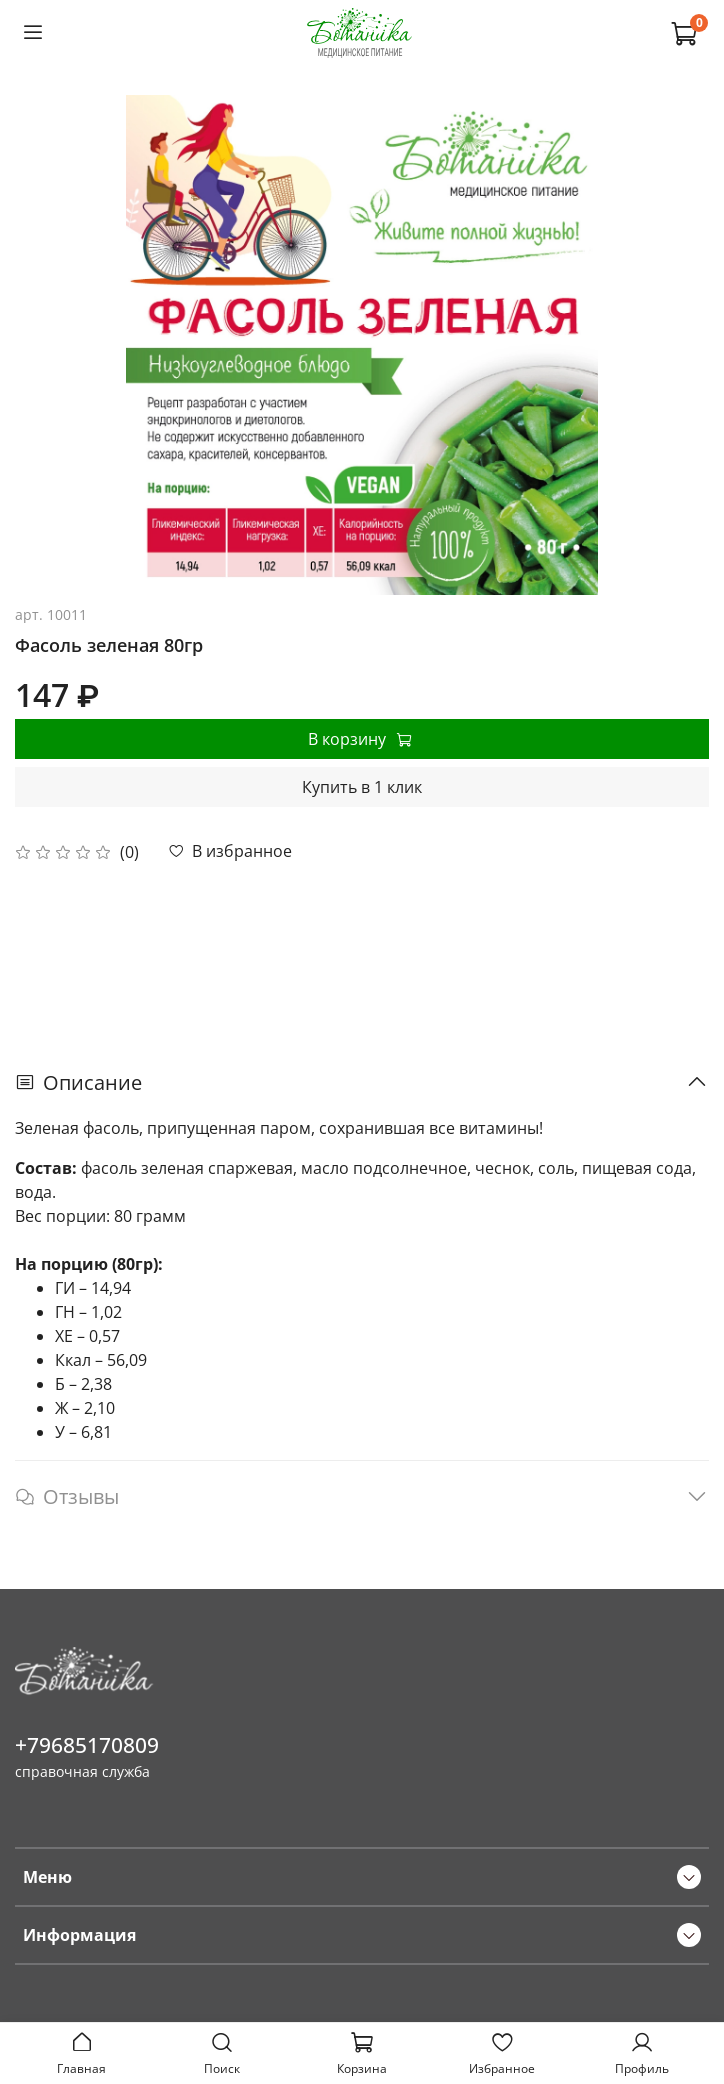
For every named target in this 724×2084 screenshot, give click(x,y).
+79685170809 (87, 1745)
